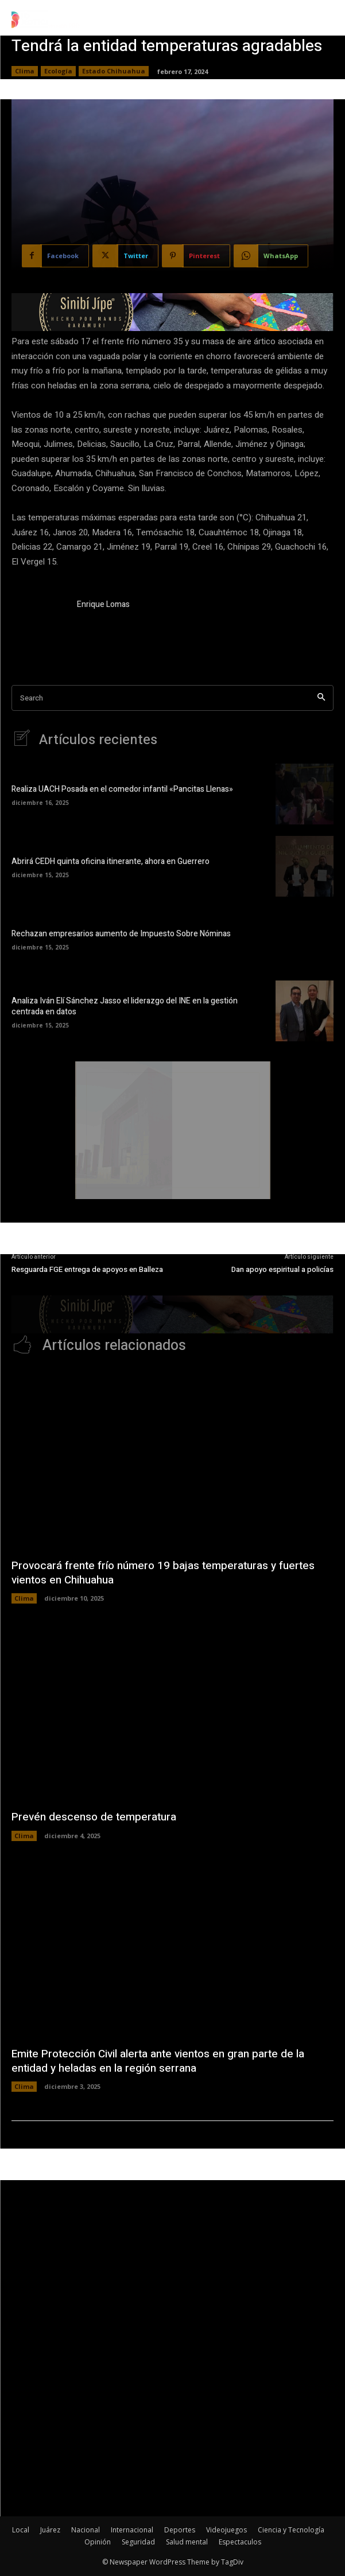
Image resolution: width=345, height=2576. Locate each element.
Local (20, 2530)
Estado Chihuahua (114, 71)
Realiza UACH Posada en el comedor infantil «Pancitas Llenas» (122, 789)
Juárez (50, 2530)
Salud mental (187, 2542)
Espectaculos (240, 2542)
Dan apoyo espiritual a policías (282, 1269)
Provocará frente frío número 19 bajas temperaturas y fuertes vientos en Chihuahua (163, 1573)
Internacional (132, 2530)
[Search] (321, 698)
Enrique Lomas (103, 604)
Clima (24, 71)
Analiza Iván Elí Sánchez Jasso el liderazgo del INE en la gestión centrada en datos (124, 1006)
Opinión (97, 2542)
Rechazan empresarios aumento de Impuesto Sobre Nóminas (121, 934)
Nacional (85, 2530)
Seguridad (138, 2542)
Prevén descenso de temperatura (93, 1817)
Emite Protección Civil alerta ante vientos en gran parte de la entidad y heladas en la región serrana (157, 2061)
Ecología (58, 71)
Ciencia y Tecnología (291, 2530)
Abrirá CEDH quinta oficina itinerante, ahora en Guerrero (110, 861)
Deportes (179, 2530)
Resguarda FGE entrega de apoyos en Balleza (87, 1269)
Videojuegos (226, 2530)
